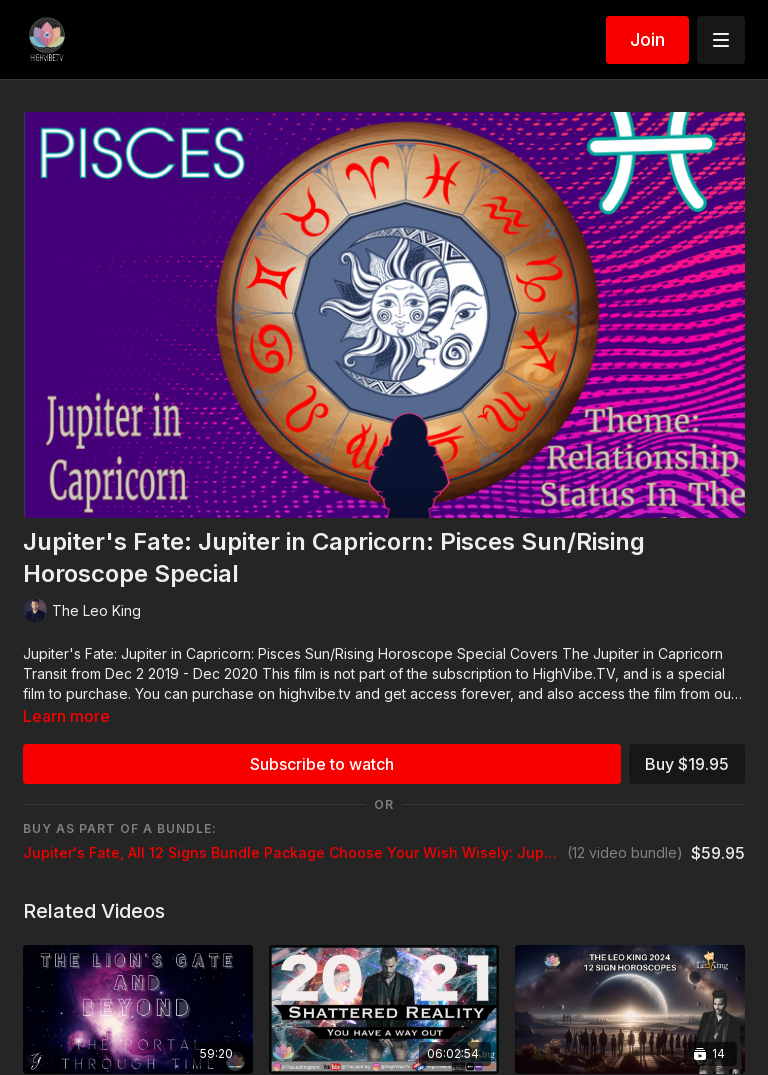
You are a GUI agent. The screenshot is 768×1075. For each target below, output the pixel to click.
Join (647, 39)
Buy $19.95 (687, 764)
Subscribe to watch (322, 764)
